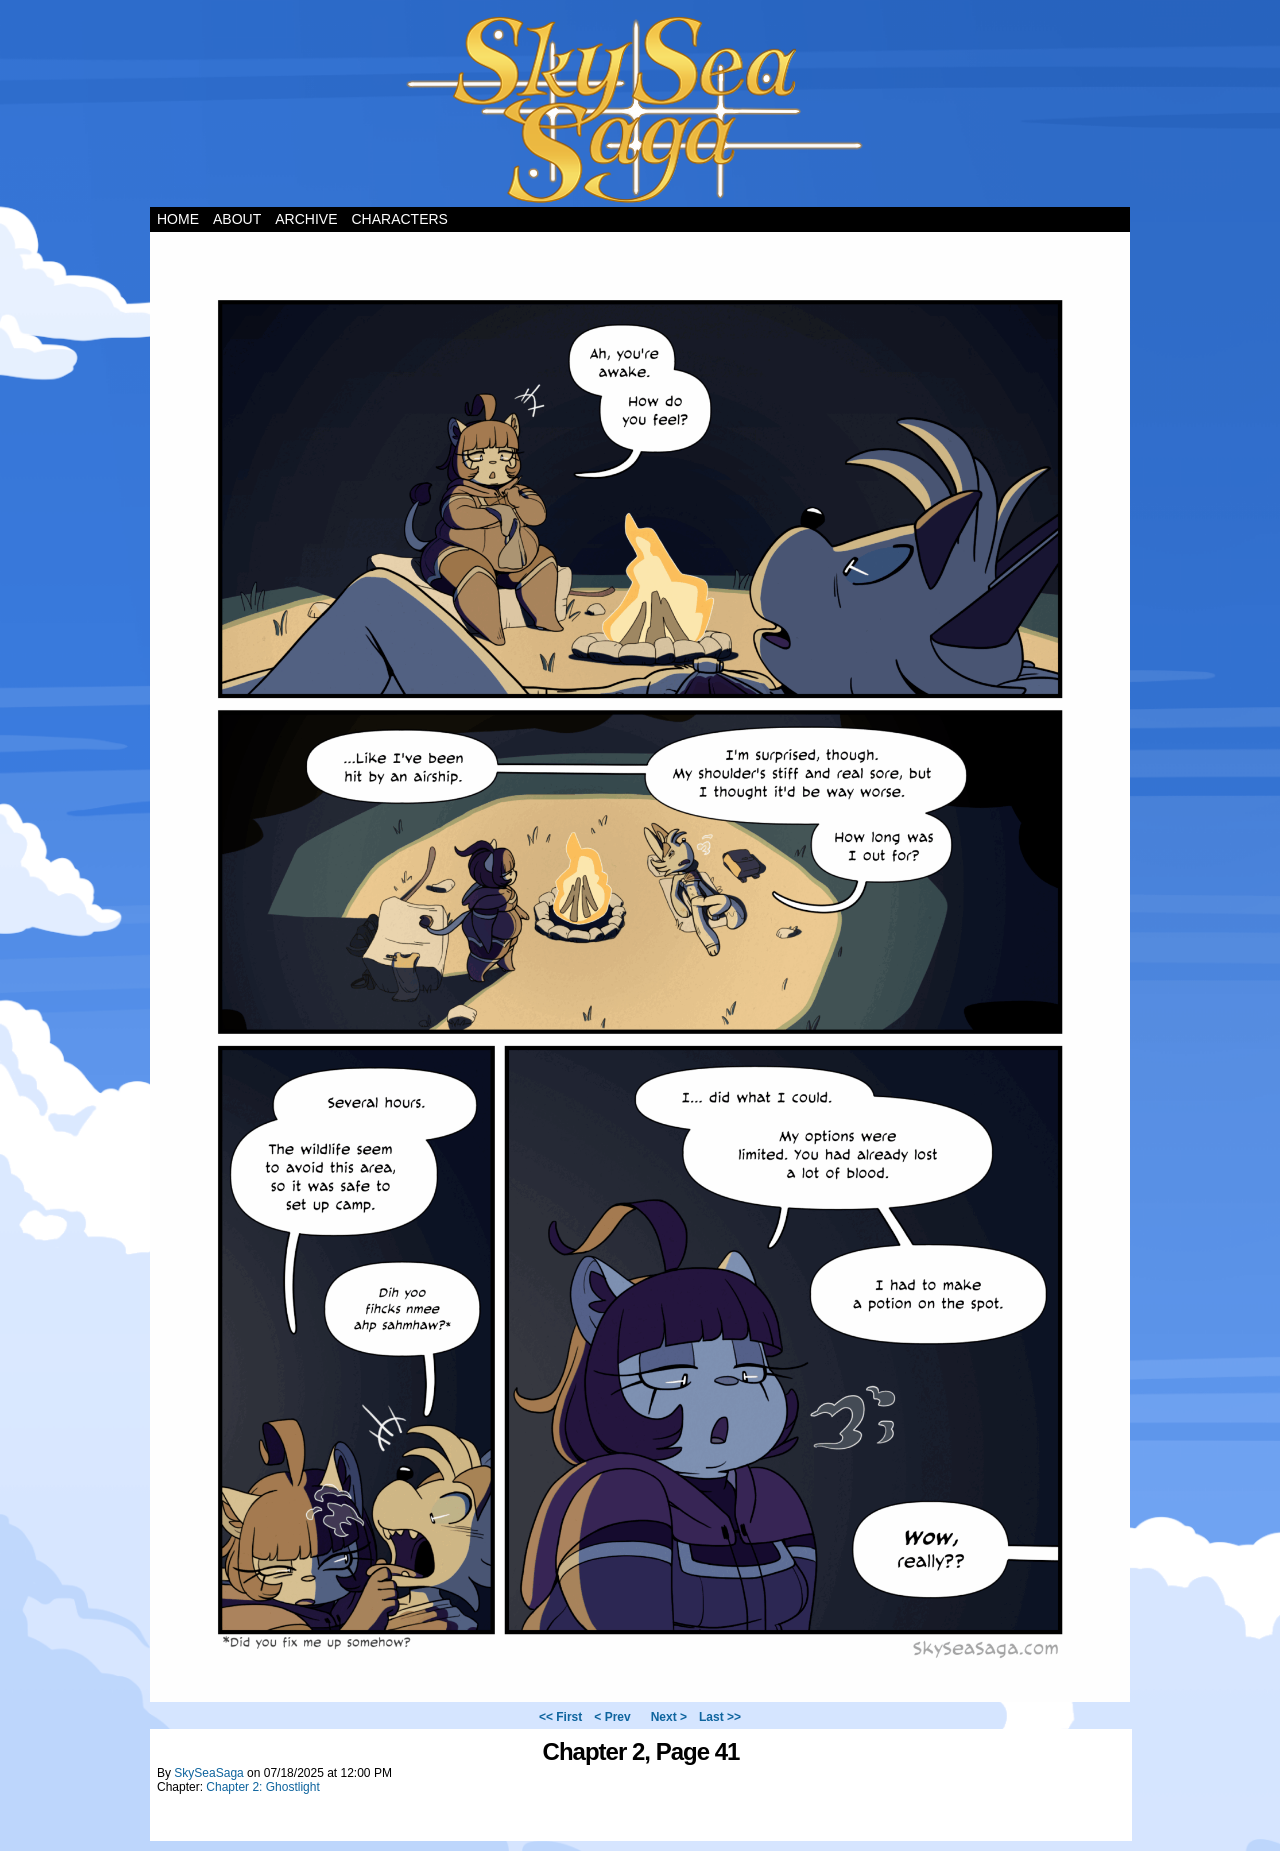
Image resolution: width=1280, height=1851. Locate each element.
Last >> (720, 1717)
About (237, 219)
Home (178, 219)
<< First (560, 1717)
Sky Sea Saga (640, 108)
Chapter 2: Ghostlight (262, 1787)
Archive (306, 219)
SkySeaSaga (208, 1773)
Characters (399, 219)
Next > (669, 1717)
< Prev (612, 1717)
